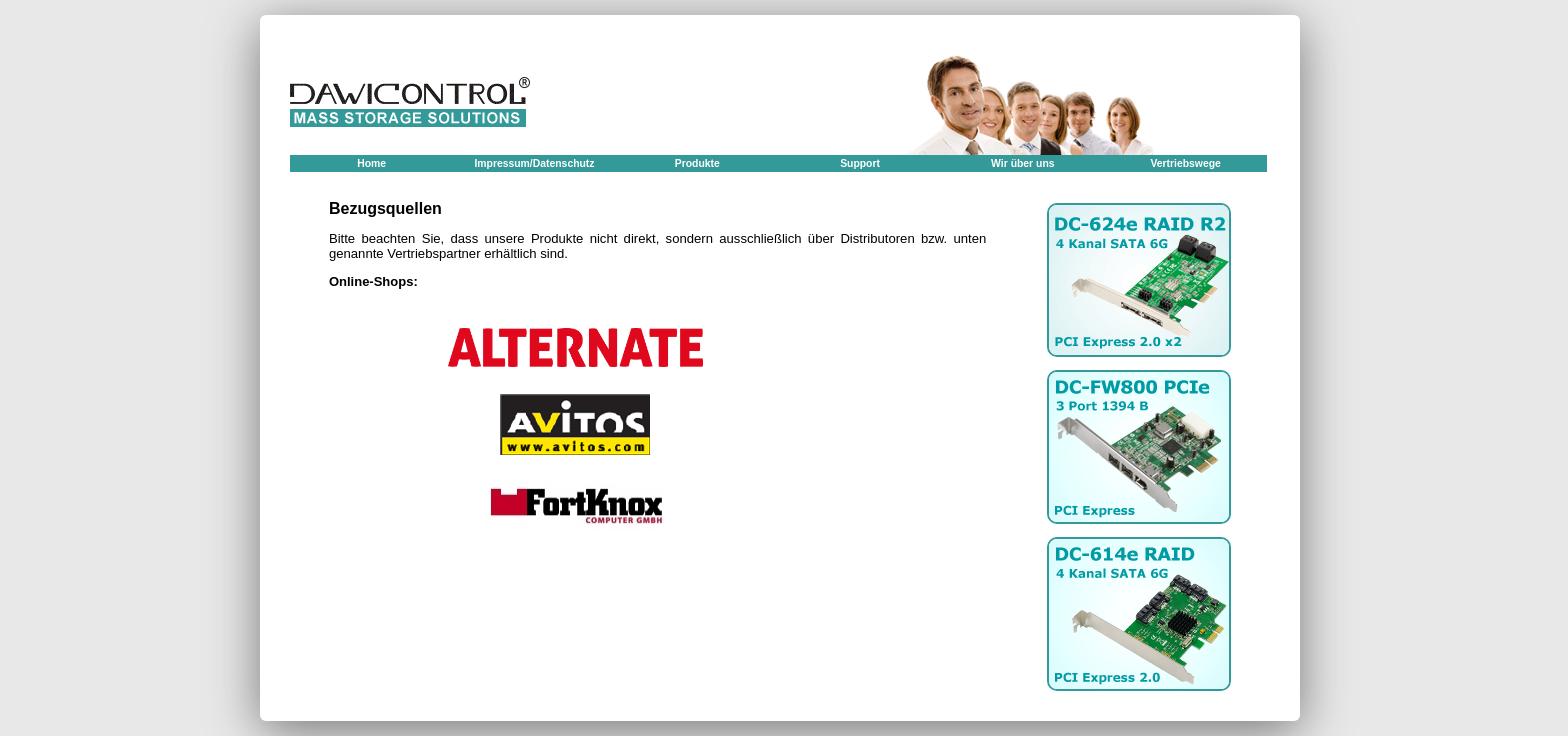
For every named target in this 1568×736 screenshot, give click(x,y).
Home (371, 163)
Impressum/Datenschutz (534, 163)
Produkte (697, 163)
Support (860, 163)
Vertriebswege (1185, 163)
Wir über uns (1022, 163)
